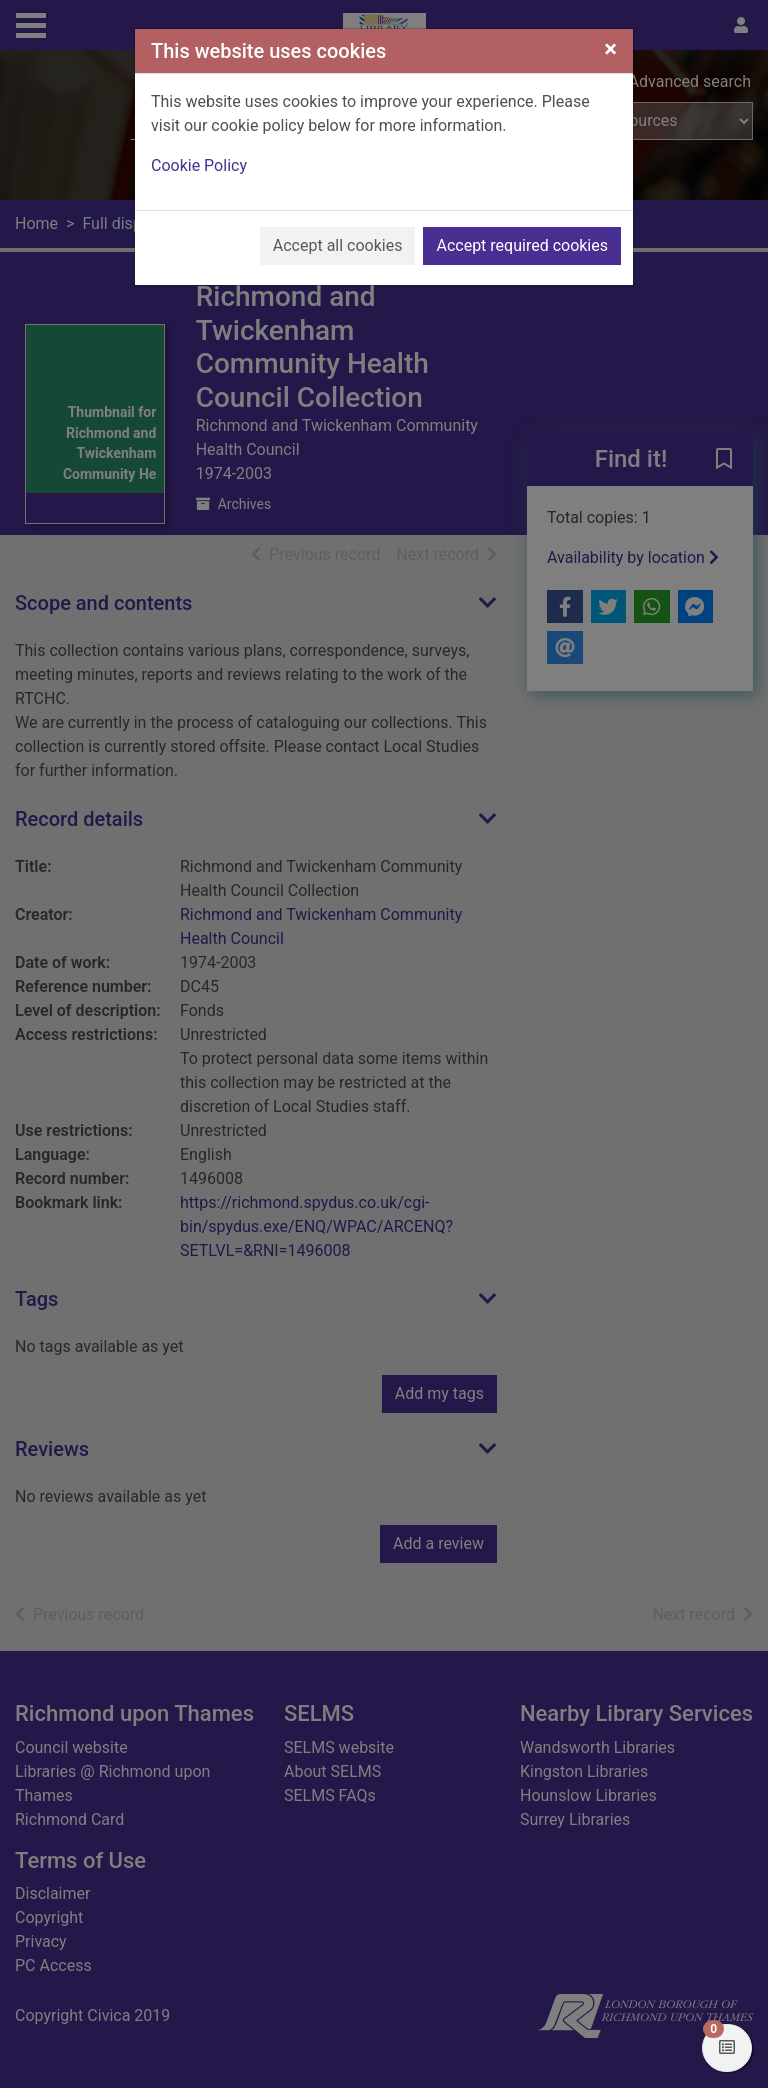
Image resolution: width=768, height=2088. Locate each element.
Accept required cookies (522, 245)
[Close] (610, 49)
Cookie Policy (199, 165)
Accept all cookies (338, 245)
